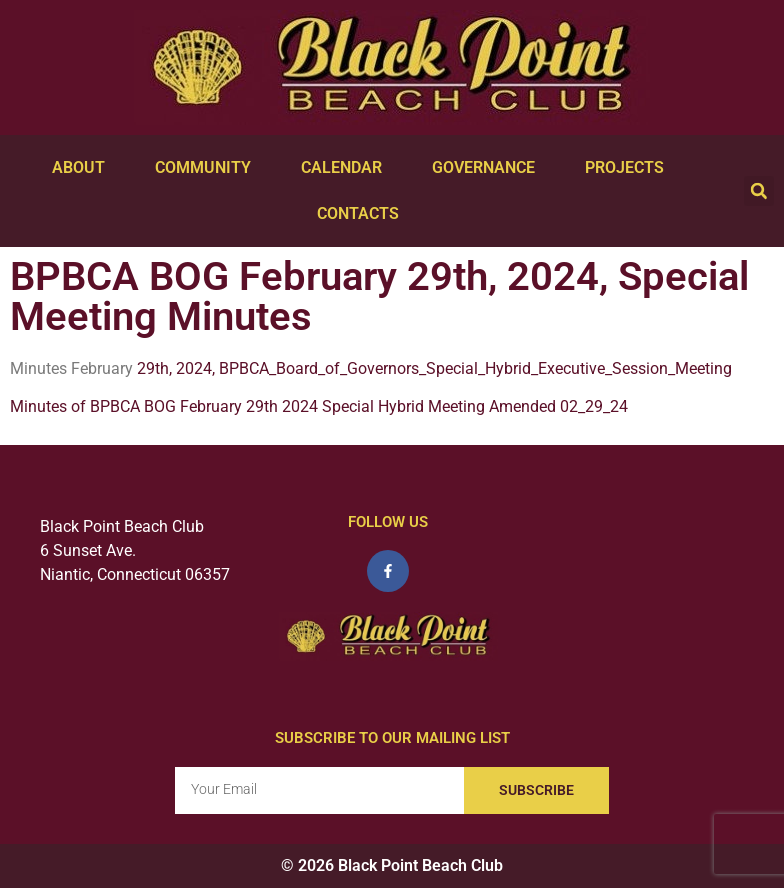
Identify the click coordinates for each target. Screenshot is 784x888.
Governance (488, 168)
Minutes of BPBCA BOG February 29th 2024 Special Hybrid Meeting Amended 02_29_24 (319, 406)
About (83, 168)
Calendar (346, 168)
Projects (629, 168)
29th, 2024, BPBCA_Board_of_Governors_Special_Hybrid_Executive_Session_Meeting (432, 368)
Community (208, 168)
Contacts (363, 214)
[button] (759, 191)
